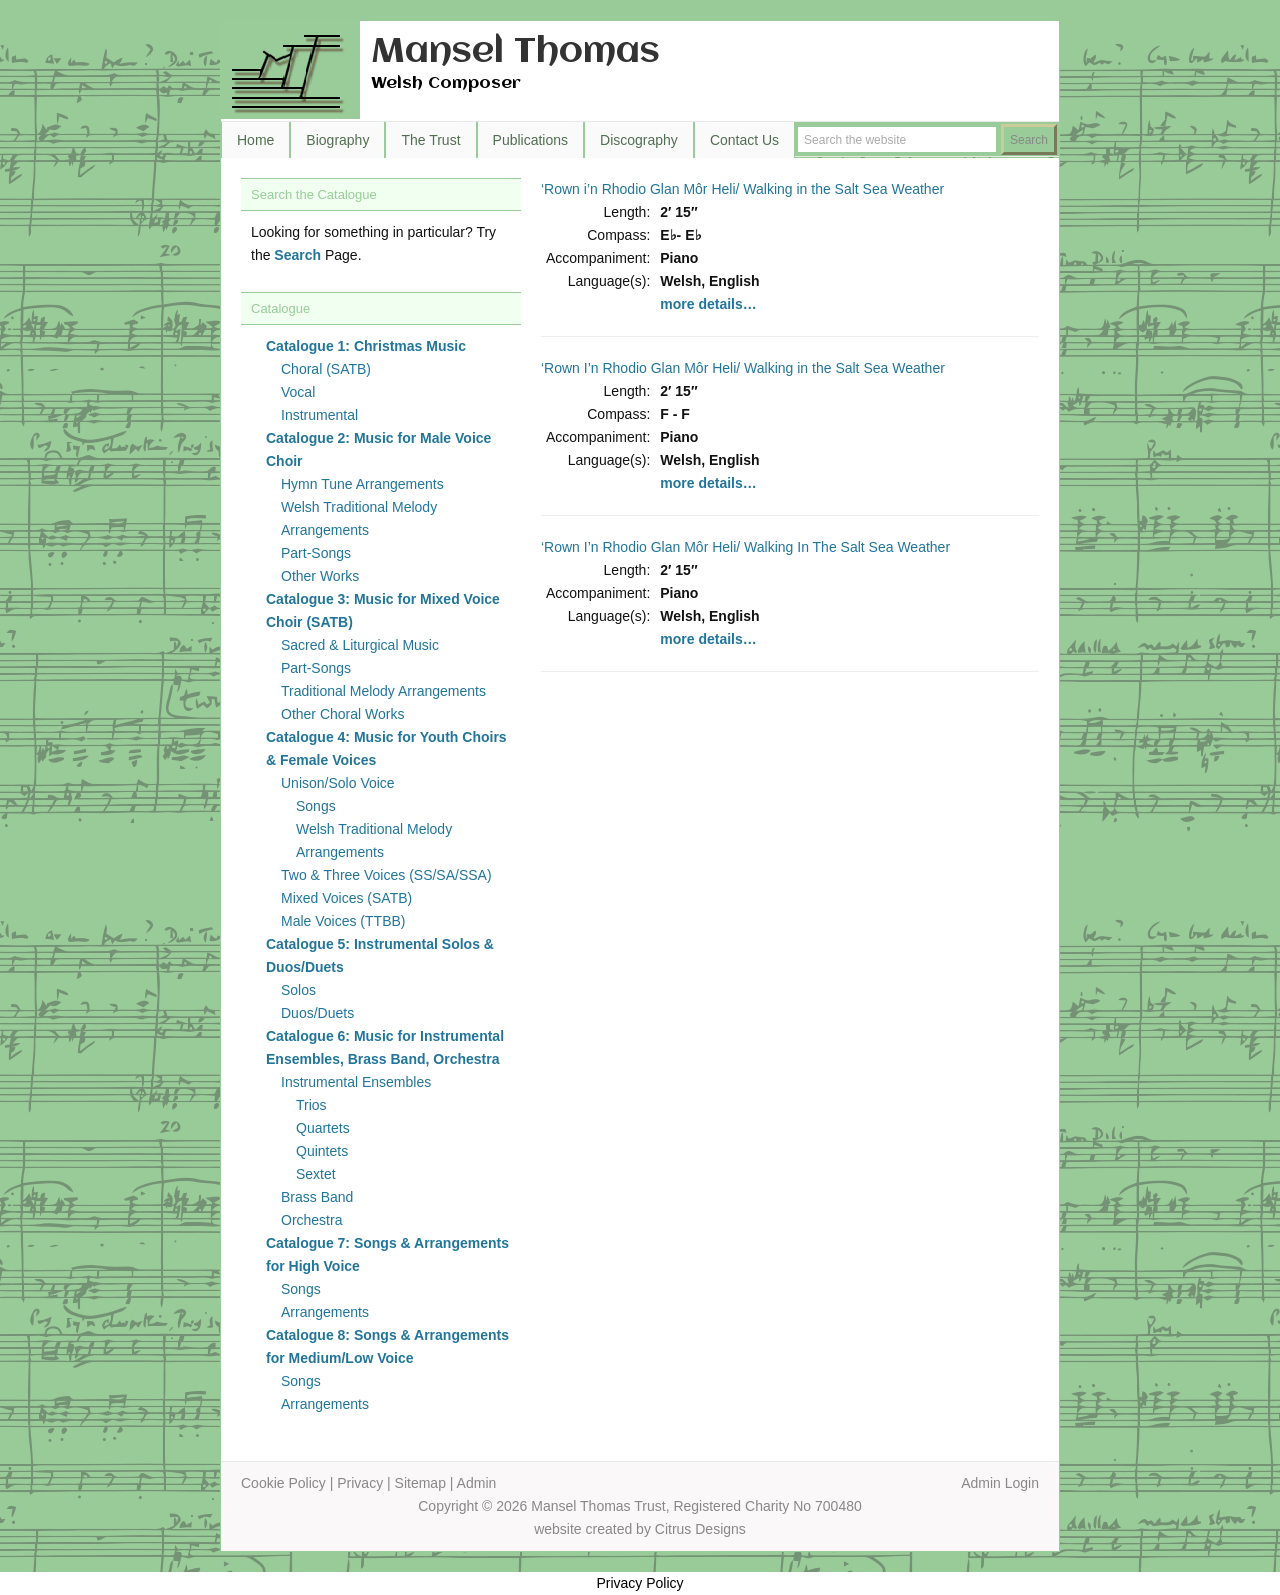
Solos (298, 990)
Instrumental (319, 415)
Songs (316, 806)
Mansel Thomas (515, 52)
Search (297, 255)
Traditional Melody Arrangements (383, 691)
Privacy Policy (639, 1583)
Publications (531, 140)
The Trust (430, 140)
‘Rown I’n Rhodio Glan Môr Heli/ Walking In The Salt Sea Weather (745, 547)
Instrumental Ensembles (356, 1082)
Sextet (316, 1174)
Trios (311, 1105)
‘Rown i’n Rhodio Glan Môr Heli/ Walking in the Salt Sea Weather (742, 189)
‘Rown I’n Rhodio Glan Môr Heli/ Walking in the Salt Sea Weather (743, 368)
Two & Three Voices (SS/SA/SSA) (386, 875)
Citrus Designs (700, 1529)
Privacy (360, 1483)
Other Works (320, 576)
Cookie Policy (283, 1483)
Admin (477, 1483)
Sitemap (420, 1483)
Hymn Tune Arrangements (362, 484)
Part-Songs (316, 553)
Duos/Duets (317, 1013)
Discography (639, 140)
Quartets (323, 1128)
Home (255, 140)
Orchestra (311, 1220)
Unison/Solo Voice (338, 783)
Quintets (322, 1151)
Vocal (298, 392)
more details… (708, 304)
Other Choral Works (342, 714)
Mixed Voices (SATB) (346, 898)
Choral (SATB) (326, 369)
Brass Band (317, 1197)
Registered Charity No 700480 (767, 1506)
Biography (337, 140)
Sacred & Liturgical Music (360, 645)
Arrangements (325, 1312)
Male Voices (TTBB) (343, 921)
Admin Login (1000, 1483)
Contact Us (744, 140)
